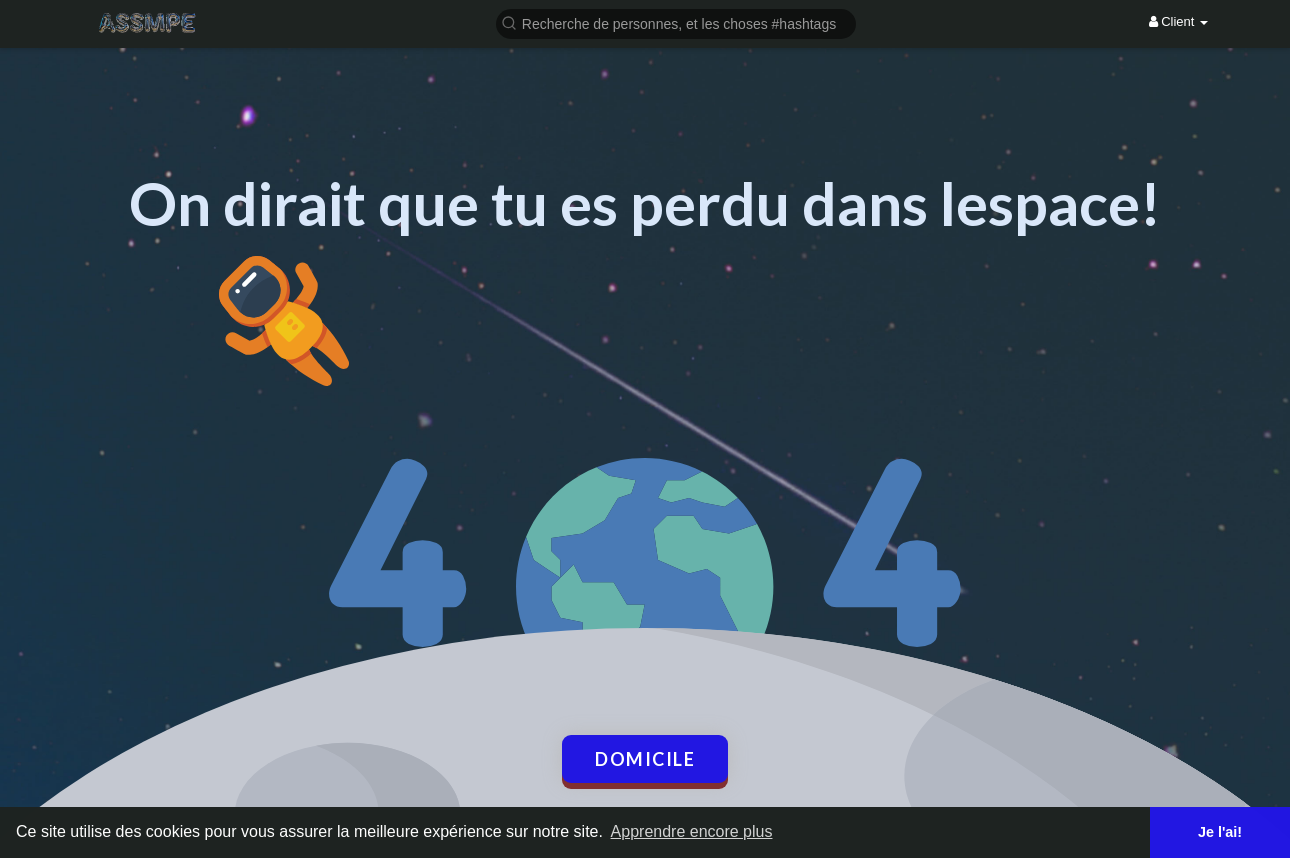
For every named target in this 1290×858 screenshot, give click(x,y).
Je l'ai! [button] (1220, 832)
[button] (676, 22)
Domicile (645, 759)
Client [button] (1178, 21)
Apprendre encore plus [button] (692, 831)
